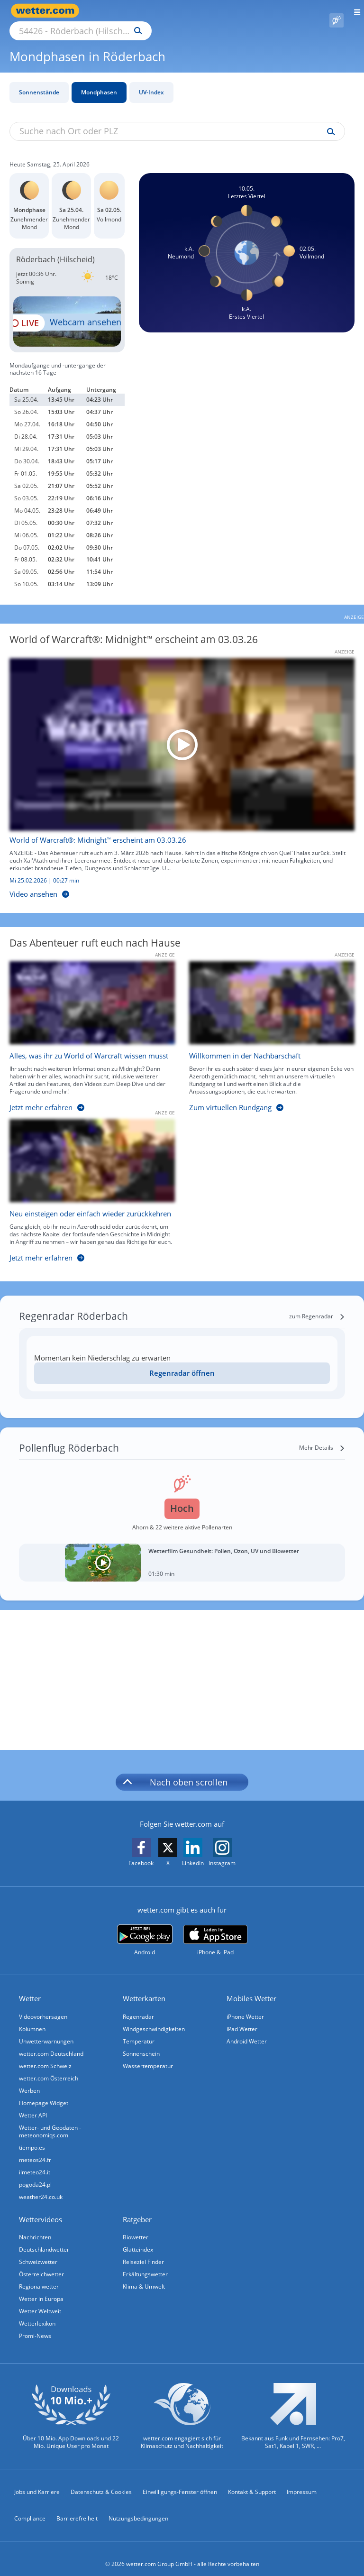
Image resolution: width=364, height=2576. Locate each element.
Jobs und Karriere (37, 2481)
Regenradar (138, 2006)
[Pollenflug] (336, 11)
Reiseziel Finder (143, 2251)
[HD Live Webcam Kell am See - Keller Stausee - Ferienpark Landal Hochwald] (67, 310)
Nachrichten (35, 2226)
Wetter (30, 1987)
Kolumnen (32, 2018)
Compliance (30, 2507)
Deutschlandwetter (44, 2239)
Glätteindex (138, 2239)
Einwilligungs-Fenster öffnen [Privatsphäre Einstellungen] (180, 2481)
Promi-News (35, 2325)
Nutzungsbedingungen (138, 2507)
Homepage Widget (43, 2092)
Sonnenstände (39, 81)
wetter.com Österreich (48, 2067)
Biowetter (135, 2226)
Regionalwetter (39, 2276)
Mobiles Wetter (251, 1987)
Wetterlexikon (37, 2313)
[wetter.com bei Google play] (145, 1929)
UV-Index (151, 81)
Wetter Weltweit (40, 2300)
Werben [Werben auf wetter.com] (29, 2080)
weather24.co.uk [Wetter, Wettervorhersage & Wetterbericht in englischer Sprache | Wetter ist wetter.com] (41, 2186)
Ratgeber (137, 2208)
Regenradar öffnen (182, 1362)
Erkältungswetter (145, 2263)
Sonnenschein (141, 2043)
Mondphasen (99, 81)
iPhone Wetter (245, 2006)
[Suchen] (221, 10)
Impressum (302, 2481)
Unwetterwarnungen (46, 2030)
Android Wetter (247, 2030)
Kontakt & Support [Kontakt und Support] (252, 2481)
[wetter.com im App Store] (215, 1929)
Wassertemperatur (148, 2055)
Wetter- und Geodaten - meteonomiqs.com (50, 2120)
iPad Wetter (242, 2018)
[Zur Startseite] (47, 10)
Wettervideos (40, 2208)
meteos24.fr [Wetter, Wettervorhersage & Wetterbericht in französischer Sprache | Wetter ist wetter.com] (35, 2149)
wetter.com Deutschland (51, 2043)
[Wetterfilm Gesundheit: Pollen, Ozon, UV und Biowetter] (182, 1552)
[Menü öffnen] (354, 10)
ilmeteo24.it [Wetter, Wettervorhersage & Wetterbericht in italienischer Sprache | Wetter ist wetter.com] (34, 2161)
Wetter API (33, 2104)
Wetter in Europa (41, 2288)
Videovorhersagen (43, 2006)
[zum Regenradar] (317, 1305)
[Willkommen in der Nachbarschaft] (265, 1028)
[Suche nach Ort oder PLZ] (161, 10)
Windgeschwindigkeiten (154, 2018)
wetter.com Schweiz (45, 2055)
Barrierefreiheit (77, 2507)
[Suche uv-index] (328, 120)
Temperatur (139, 2030)
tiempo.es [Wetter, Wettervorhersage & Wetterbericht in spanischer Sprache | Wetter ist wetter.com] (32, 2137)
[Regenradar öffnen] (182, 1362)
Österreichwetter (41, 2263)
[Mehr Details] (322, 1437)
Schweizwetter (38, 2251)
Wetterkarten (144, 1987)
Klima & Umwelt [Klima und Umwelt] (144, 2276)
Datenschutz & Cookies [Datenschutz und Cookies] (101, 2481)
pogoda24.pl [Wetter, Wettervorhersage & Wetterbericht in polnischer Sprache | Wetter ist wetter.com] (35, 2174)
